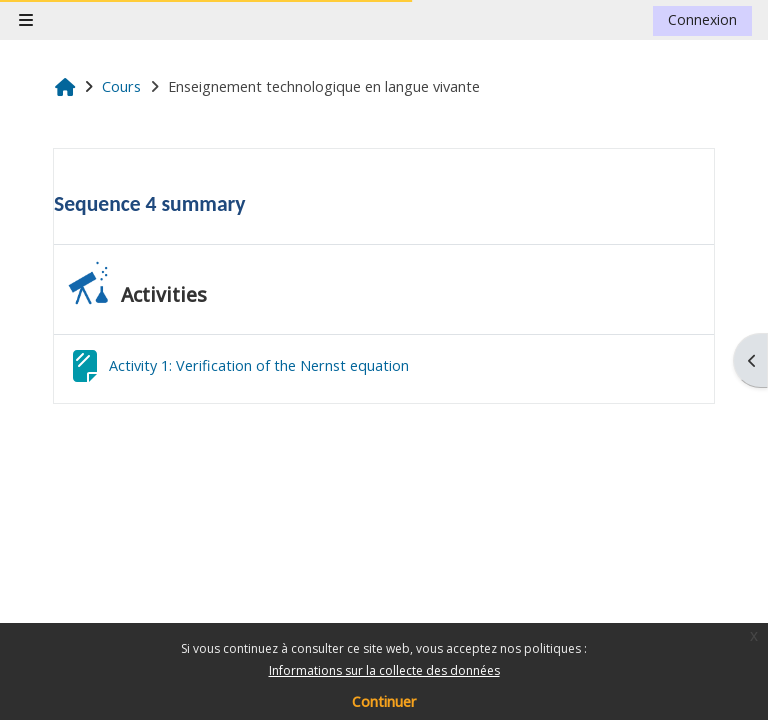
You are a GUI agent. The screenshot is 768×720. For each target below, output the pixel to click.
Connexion (702, 19)
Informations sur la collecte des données (384, 670)
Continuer (384, 701)
